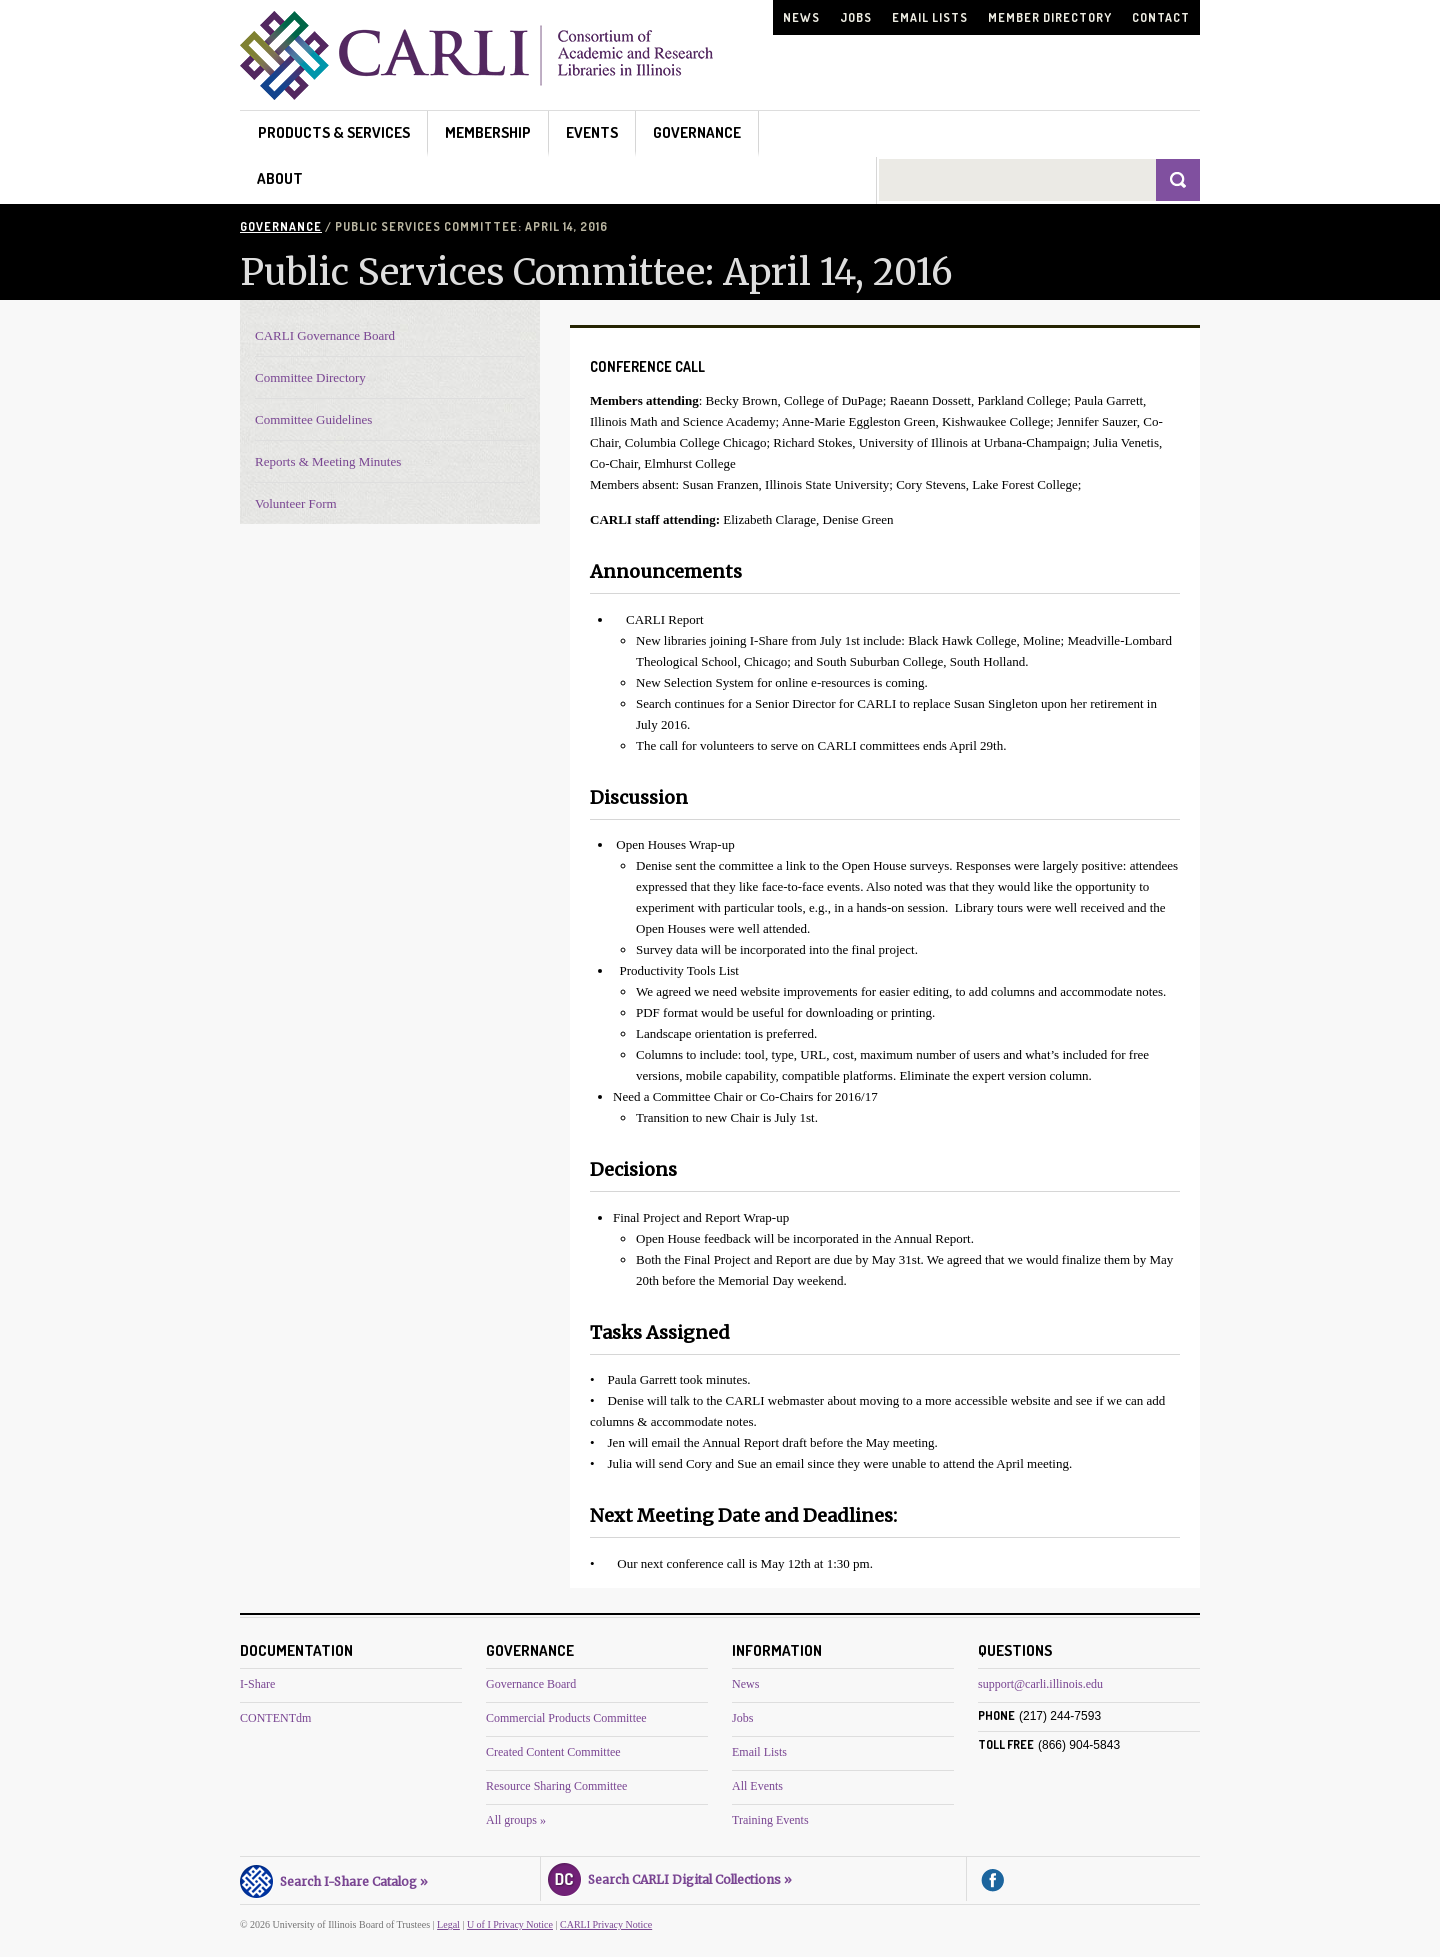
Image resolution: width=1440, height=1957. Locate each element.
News (801, 17)
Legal (448, 1924)
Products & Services (334, 132)
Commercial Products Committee (566, 1718)
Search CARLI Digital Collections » (670, 1877)
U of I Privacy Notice (510, 1924)
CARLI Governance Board (325, 335)
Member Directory (1050, 17)
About (280, 178)
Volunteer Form (296, 503)
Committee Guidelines (313, 419)
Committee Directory (310, 377)
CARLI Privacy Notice (606, 1924)
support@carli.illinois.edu (1040, 1684)
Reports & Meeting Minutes (328, 461)
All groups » (516, 1820)
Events (592, 132)
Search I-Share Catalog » (334, 1879)
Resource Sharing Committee (556, 1786)
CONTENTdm (275, 1718)
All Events (757, 1786)
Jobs (856, 17)
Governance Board (531, 1684)
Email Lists (930, 17)
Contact (1161, 17)
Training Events (770, 1820)
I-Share (257, 1684)
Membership (488, 132)
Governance (697, 132)
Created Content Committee (553, 1752)
